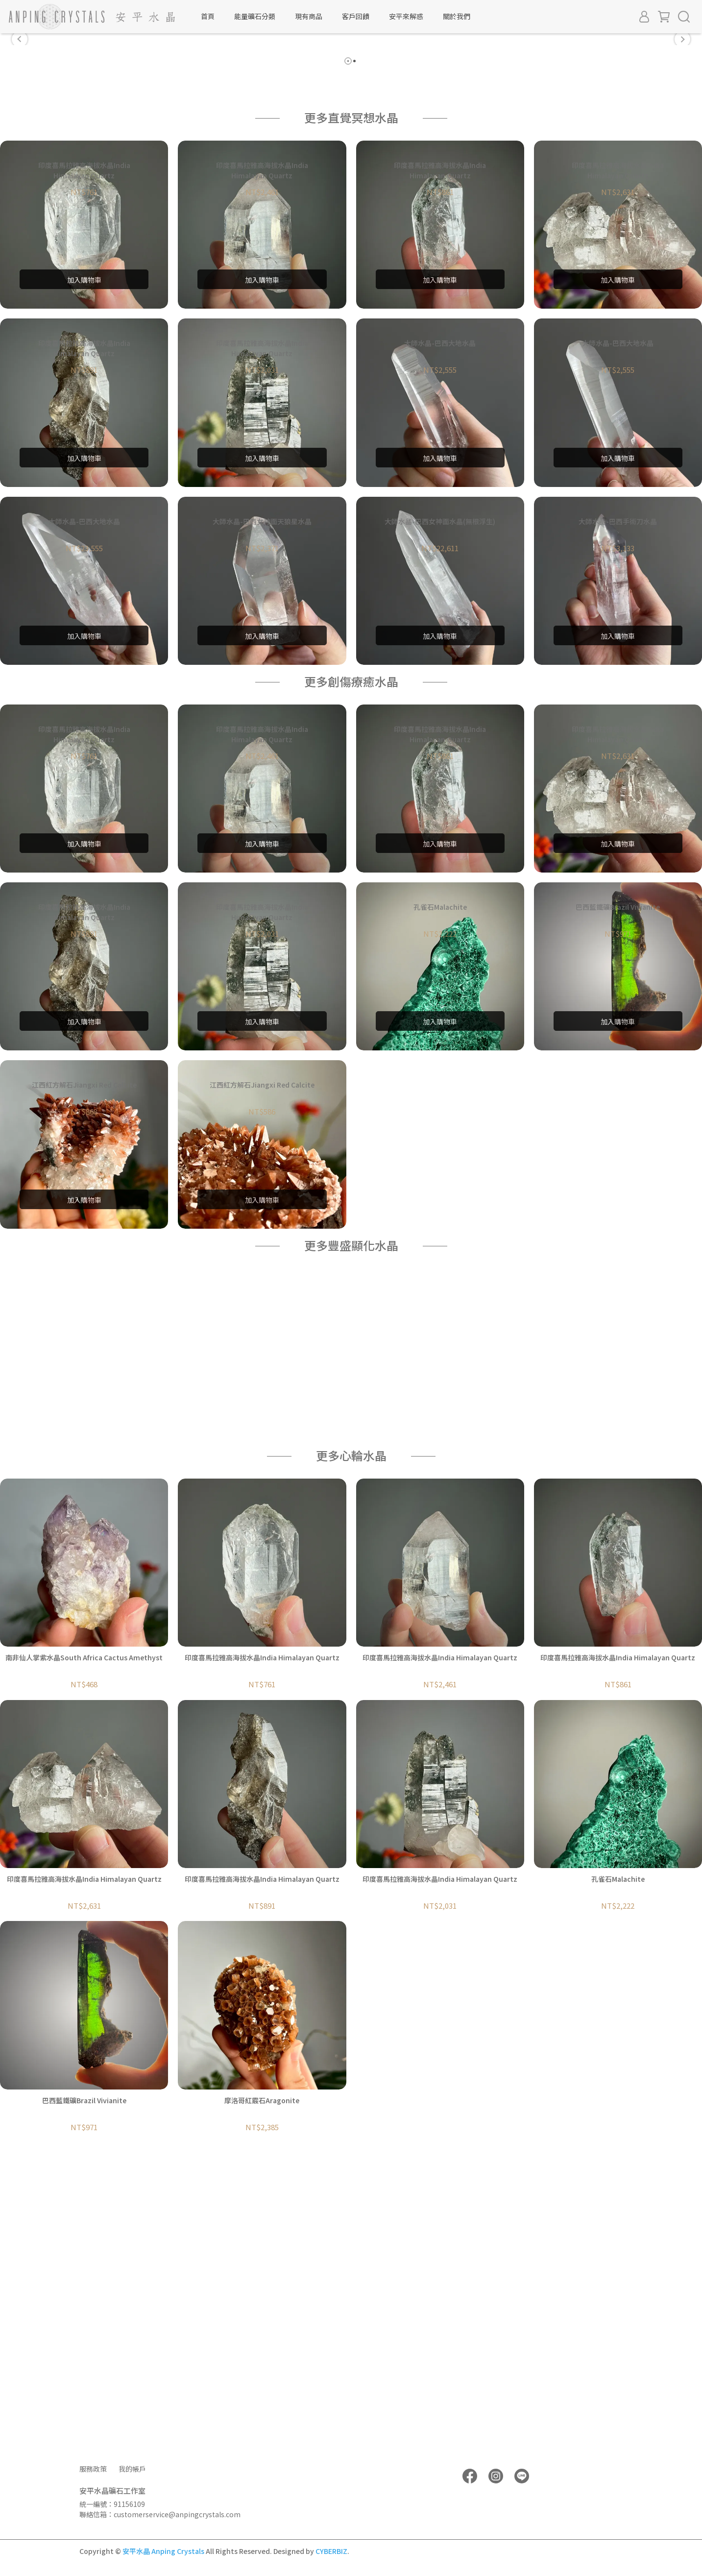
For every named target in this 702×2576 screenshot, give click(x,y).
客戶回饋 (355, 16)
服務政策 (93, 2469)
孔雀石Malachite (618, 2176)
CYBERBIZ (331, 2551)
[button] (19, 187)
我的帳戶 (132, 2469)
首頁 (208, 16)
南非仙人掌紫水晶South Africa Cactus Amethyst (84, 1954)
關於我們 (456, 16)
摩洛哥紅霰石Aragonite (261, 2397)
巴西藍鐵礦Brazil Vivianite (84, 2397)
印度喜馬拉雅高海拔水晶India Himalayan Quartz (262, 1954)
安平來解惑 (406, 16)
